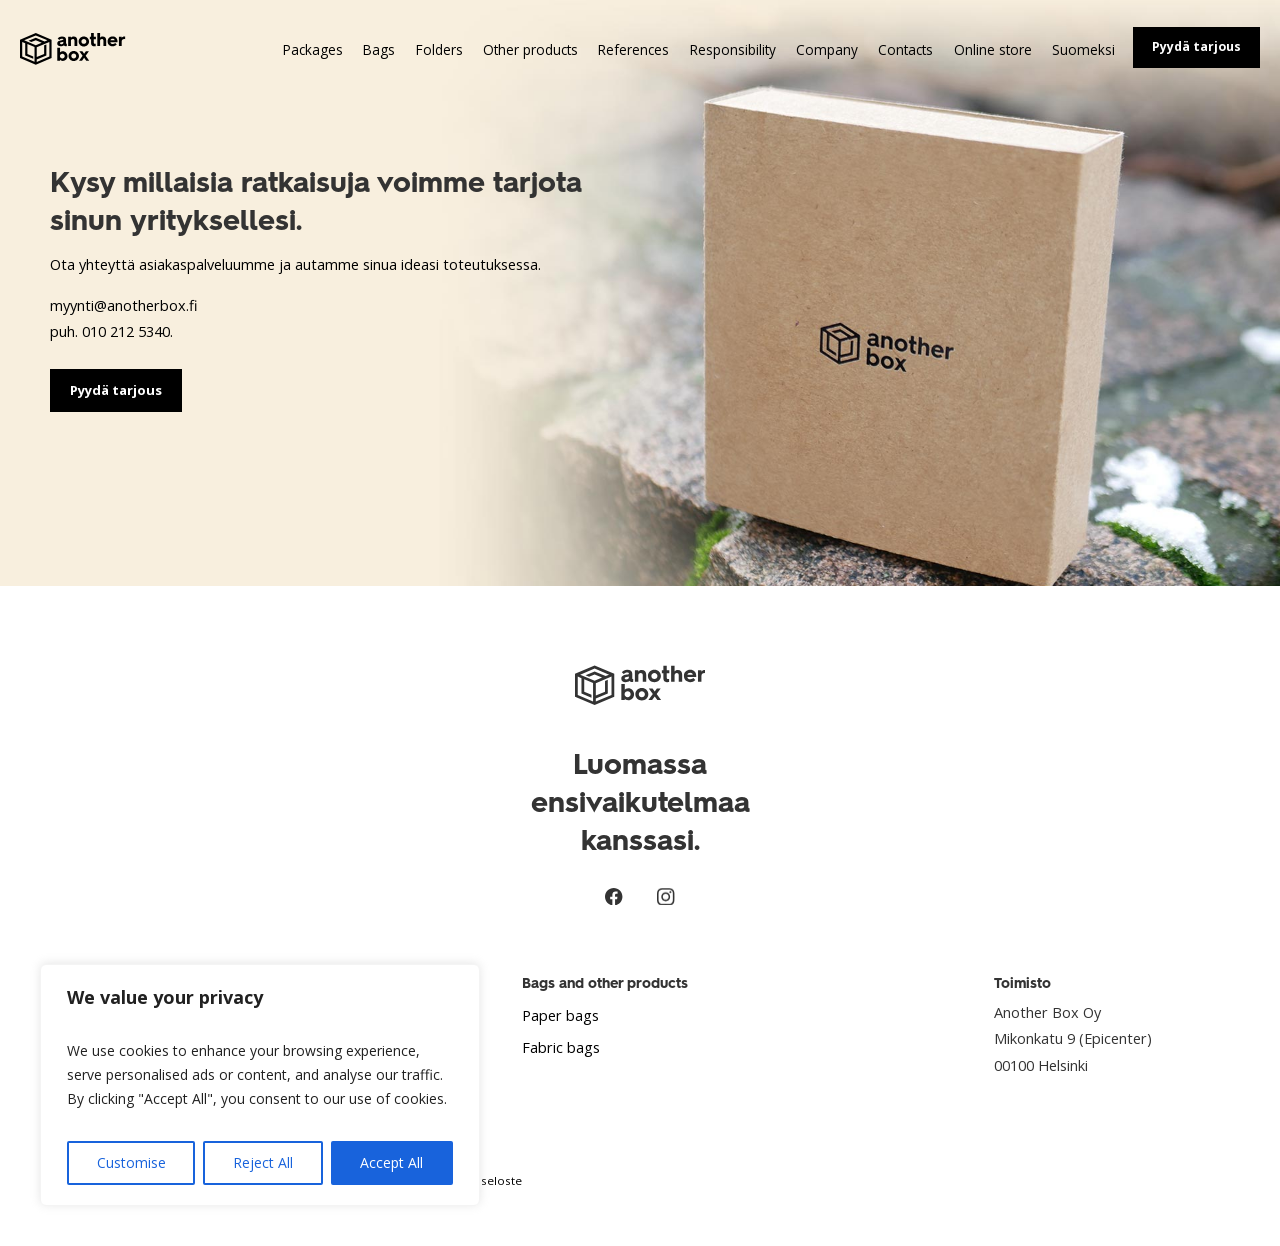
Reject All (263, 1162)
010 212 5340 (126, 331)
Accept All (391, 1162)
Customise (131, 1162)
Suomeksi (1083, 49)
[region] (260, 1085)
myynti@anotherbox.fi (124, 305)
